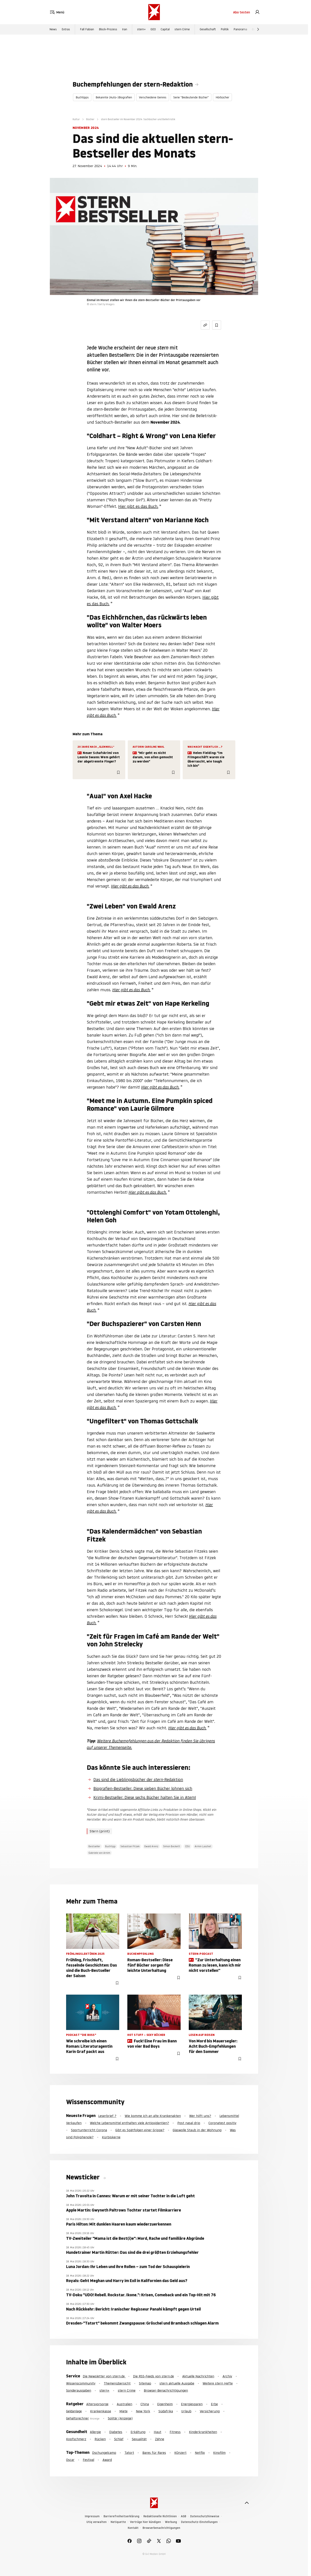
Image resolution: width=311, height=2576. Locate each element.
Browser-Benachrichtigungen (166, 2390)
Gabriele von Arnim (99, 1852)
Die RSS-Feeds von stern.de (153, 2376)
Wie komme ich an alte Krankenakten (153, 2116)
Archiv (227, 2376)
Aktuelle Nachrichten (198, 2376)
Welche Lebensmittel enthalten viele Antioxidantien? (129, 2123)
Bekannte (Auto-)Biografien (114, 97)
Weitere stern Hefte (218, 2383)
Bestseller (94, 1846)
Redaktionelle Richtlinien (160, 2516)
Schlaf (118, 2439)
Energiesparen (192, 2404)
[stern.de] (154, 12)
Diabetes (115, 2432)
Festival (88, 2460)
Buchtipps (82, 97)
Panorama (240, 29)
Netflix (200, 2453)
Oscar (70, 2460)
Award (107, 2460)
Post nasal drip (188, 2123)
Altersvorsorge (97, 2404)
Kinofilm (219, 2453)
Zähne (159, 2439)
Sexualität (139, 2439)
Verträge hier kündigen (145, 2522)
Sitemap (145, 2383)
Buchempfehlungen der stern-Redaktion (133, 84)
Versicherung (210, 2411)
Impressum (92, 2516)
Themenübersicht (117, 2383)
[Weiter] (258, 29)
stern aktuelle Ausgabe (176, 2383)
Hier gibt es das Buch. (138, 506)
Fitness (175, 2432)
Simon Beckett (171, 1846)
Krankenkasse (100, 2411)
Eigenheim (165, 2404)
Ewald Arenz (151, 1846)
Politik (225, 29)
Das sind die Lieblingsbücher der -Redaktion (138, 1779)
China (145, 2404)
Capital (165, 29)
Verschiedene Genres (152, 97)
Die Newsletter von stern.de (104, 2376)
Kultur (76, 119)
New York (143, 2411)
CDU (187, 1846)
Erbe (214, 2404)
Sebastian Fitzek (130, 1846)
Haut (157, 2432)
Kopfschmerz (76, 2439)
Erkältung (138, 2432)
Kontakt (133, 2528)
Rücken (100, 2439)
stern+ (141, 29)
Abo (241, 12)
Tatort (129, 2453)
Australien (124, 2404)
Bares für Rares (154, 2453)
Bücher (90, 119)
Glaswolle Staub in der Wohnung (197, 2130)
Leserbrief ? (107, 2116)
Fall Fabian (87, 29)
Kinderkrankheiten (203, 2432)
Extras (66, 29)
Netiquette (118, 2522)
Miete (123, 2411)
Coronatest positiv (222, 2123)
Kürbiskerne (111, 2137)
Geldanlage (74, 2411)
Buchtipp (110, 1846)
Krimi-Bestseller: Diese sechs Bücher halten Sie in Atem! (144, 1797)
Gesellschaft (208, 29)
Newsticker (83, 2177)
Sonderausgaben (78, 2390)
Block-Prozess (108, 29)
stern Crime (182, 29)
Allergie (95, 2432)
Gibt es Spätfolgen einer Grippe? (139, 2130)
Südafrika (165, 2411)
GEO (153, 29)
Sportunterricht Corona (89, 2130)
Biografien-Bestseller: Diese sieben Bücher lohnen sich (142, 1788)
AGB (183, 2516)
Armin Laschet (203, 1846)
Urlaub (186, 2411)
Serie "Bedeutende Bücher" (191, 97)
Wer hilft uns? (200, 2116)
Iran (124, 29)
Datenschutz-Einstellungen (199, 2522)
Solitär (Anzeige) (120, 2418)
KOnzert (180, 2453)
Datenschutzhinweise (204, 2516)
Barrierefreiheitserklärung (121, 2516)
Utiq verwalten (96, 2522)
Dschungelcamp (104, 2453)
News (53, 29)
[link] (257, 12)
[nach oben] (246, 2503)
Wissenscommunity (80, 2383)
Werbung (171, 2522)
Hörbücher (222, 97)
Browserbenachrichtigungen (161, 2528)
